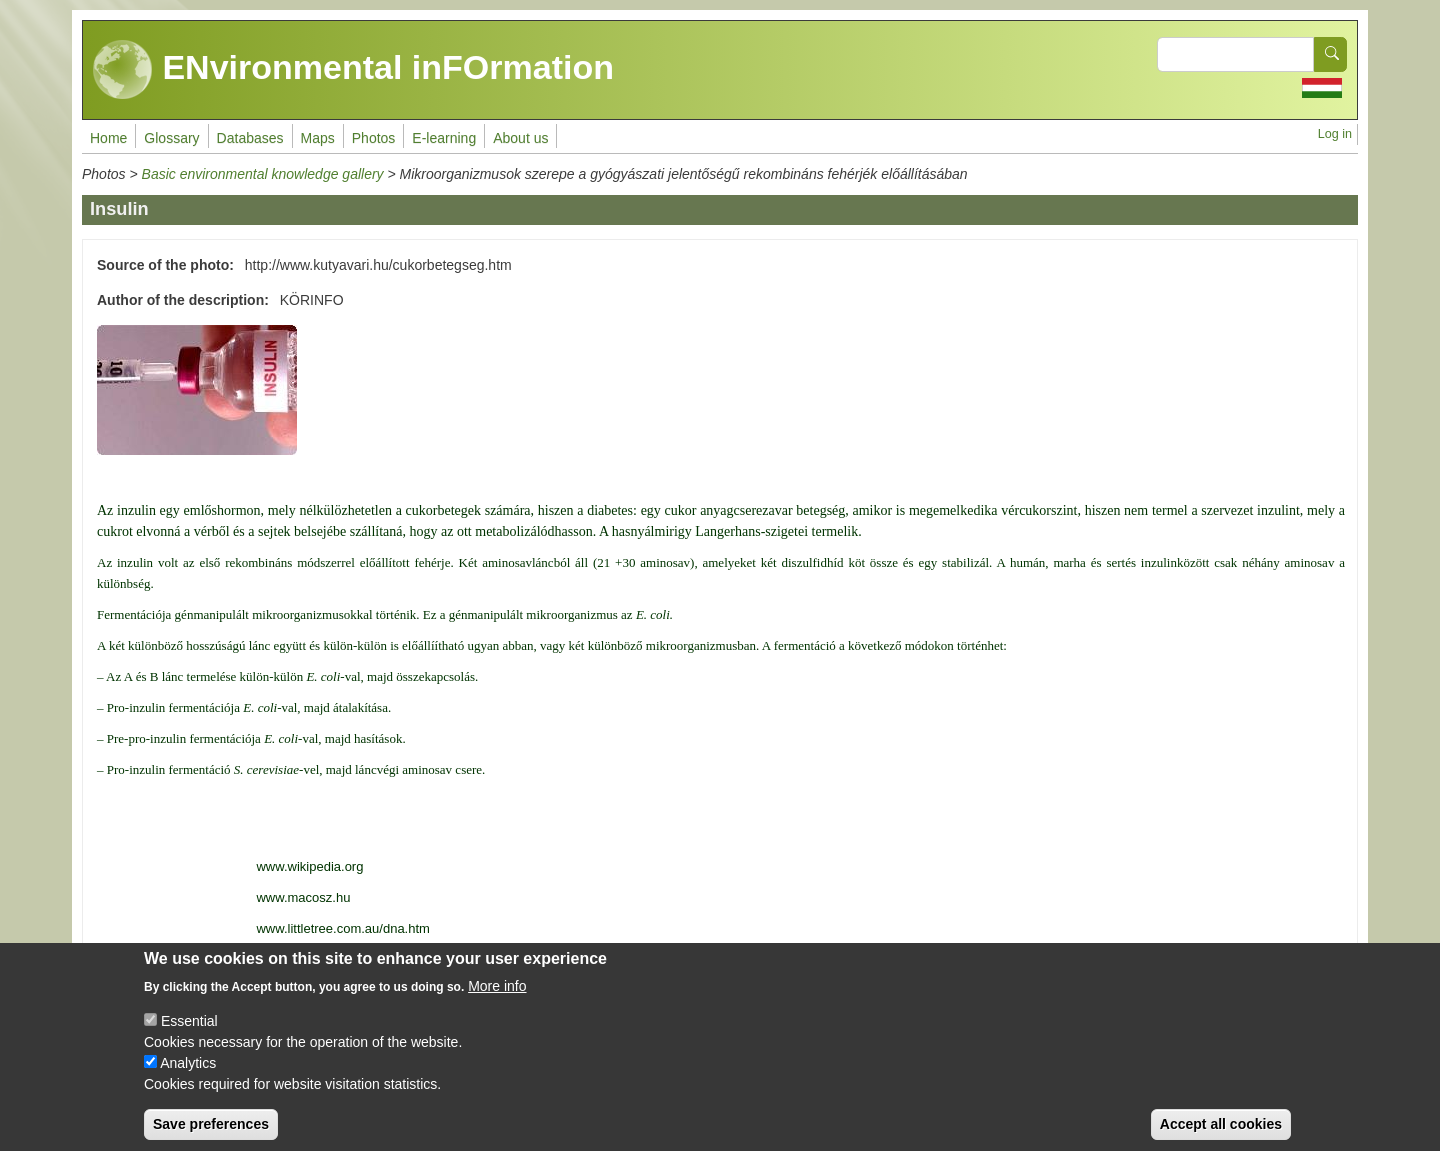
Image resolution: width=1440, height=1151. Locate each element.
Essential (189, 1036)
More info (497, 1001)
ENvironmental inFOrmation (353, 70)
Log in (1335, 134)
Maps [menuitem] (318, 138)
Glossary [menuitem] (171, 138)
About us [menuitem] (520, 138)
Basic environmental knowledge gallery (263, 174)
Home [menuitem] (108, 138)
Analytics (188, 1078)
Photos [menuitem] (374, 138)
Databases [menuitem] (250, 138)
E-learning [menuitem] (444, 138)
